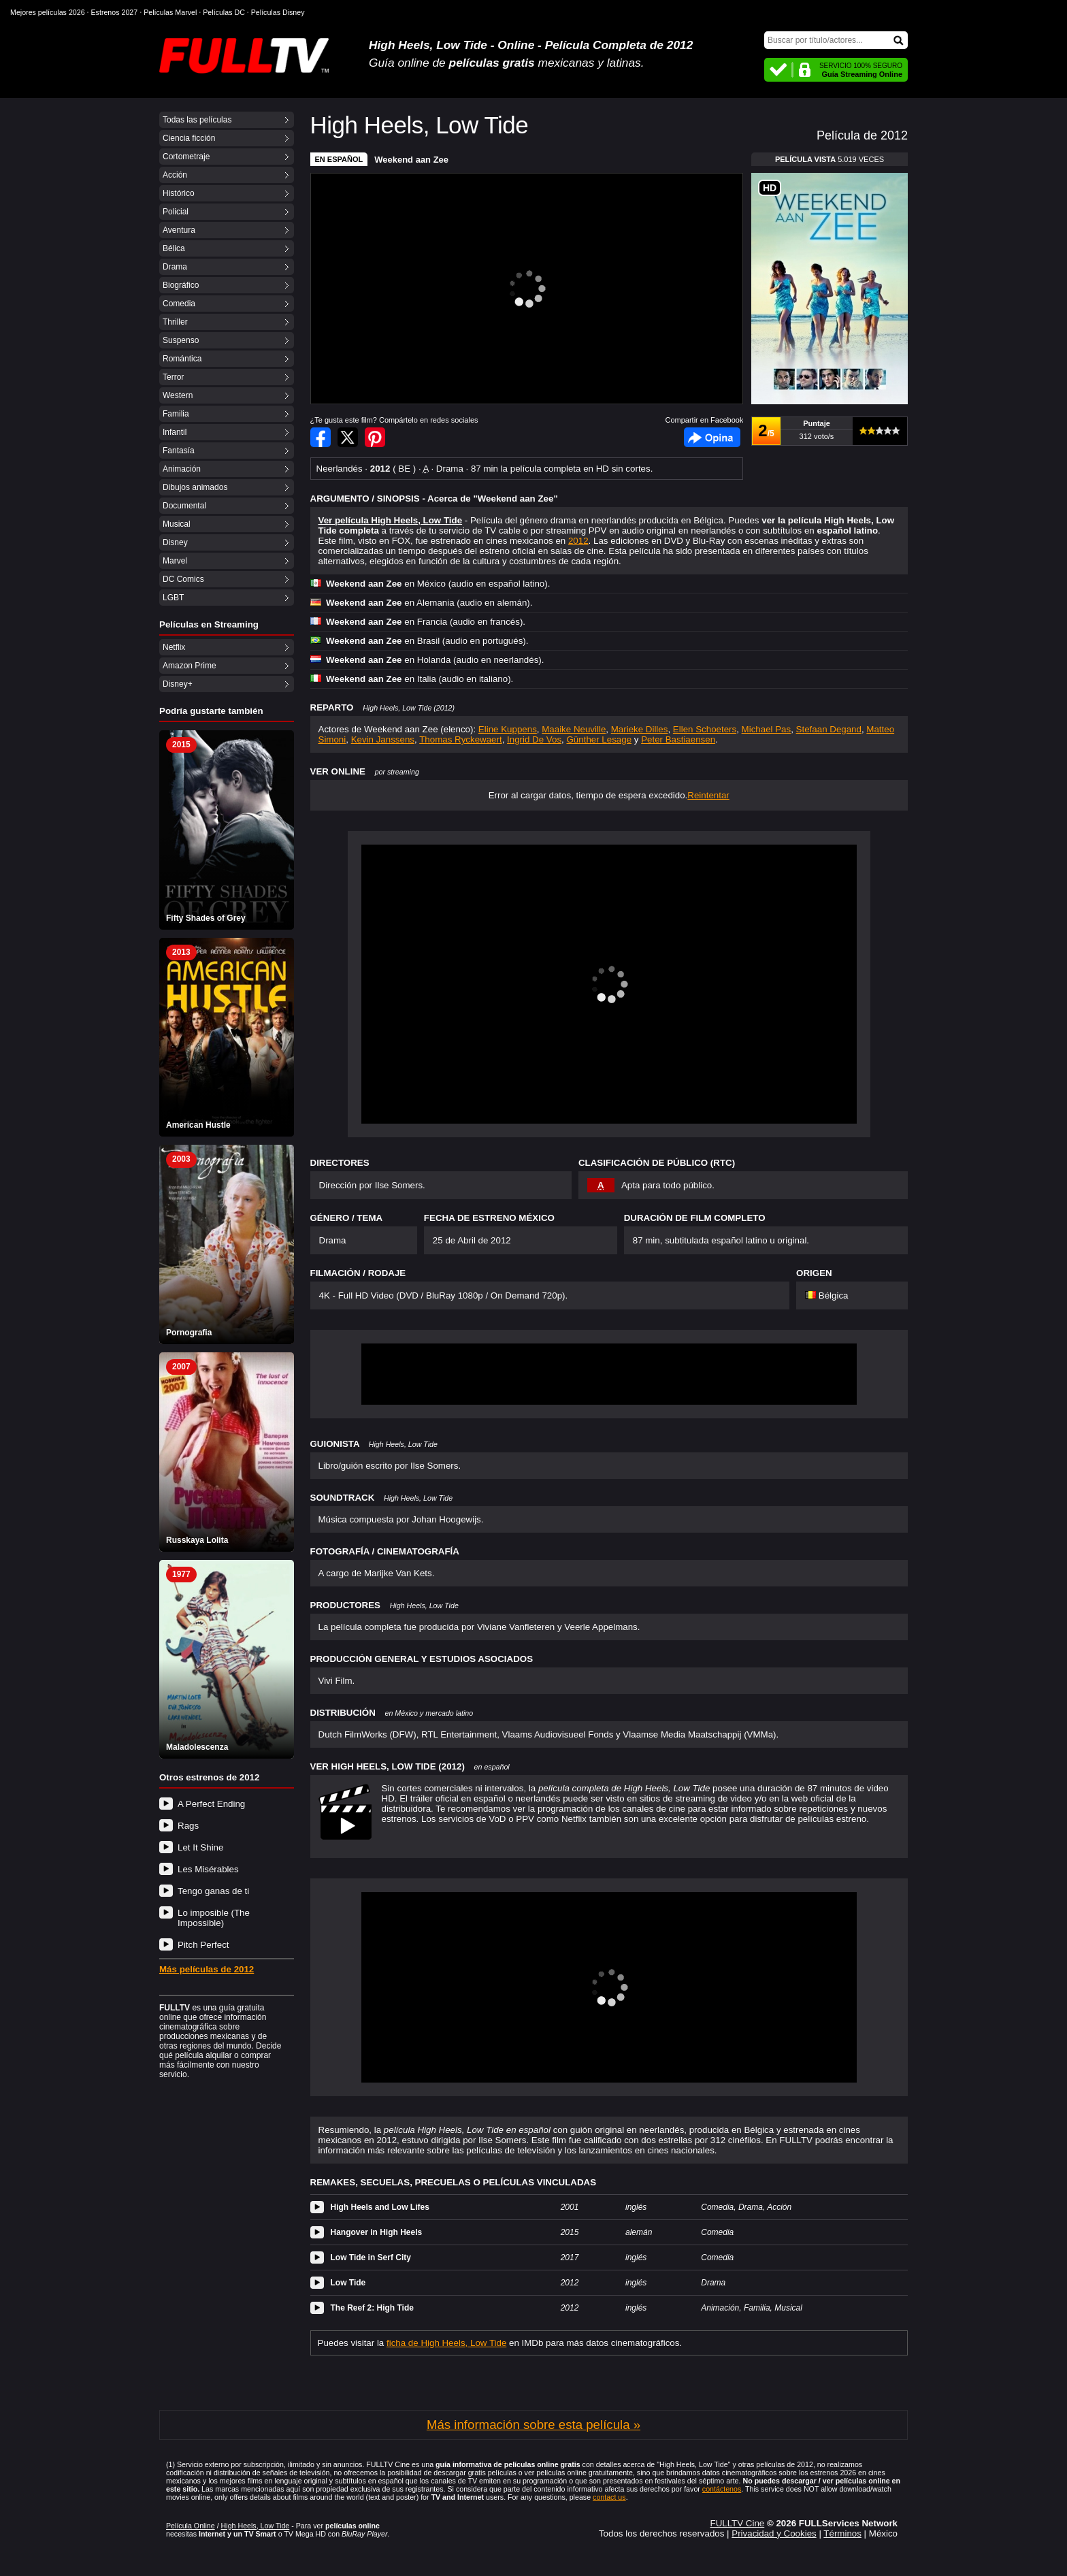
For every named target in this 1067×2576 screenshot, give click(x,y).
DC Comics (183, 579)
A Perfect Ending (211, 1804)
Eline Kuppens (507, 729)
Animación (182, 469)
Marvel (175, 561)
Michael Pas (766, 729)
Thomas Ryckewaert (460, 739)
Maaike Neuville (574, 729)
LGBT (173, 597)
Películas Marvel (170, 12)
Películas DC (224, 12)
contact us (609, 2497)
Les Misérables (208, 1869)
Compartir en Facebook (320, 437)
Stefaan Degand (828, 729)
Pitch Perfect (203, 1945)
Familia (176, 414)
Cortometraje (186, 156)
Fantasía (179, 450)
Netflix (174, 647)
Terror (173, 377)
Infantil (174, 432)
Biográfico (181, 285)
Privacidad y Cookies (774, 2533)
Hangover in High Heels (377, 2232)
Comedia (179, 303)
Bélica (174, 248)
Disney (175, 542)
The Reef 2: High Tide (372, 2308)
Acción (175, 175)
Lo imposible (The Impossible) (214, 1918)
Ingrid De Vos (534, 739)
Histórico (179, 193)
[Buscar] (836, 40)
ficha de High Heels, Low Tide (446, 2343)
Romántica (182, 358)
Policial (175, 211)
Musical (177, 524)
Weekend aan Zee (411, 159)
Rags (188, 1826)
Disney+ (178, 684)
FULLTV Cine (737, 2523)
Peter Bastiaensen (678, 739)
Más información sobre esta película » (533, 2424)
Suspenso (181, 340)
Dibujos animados (195, 487)
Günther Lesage (599, 739)
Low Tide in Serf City (371, 2257)
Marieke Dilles (639, 729)
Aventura (179, 230)
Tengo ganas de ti (213, 1891)
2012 (578, 541)
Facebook (712, 437)
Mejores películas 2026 (47, 12)
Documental (184, 505)
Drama (175, 267)
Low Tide (348, 2282)
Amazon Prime (189, 665)
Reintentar (708, 795)
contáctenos (721, 2489)
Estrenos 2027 (114, 12)
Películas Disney (278, 12)
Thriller (175, 322)
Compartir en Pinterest (375, 437)
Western (178, 395)
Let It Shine (200, 1847)
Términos (842, 2533)
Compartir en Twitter (348, 437)
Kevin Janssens (382, 739)
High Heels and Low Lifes (380, 2207)
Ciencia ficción (189, 138)
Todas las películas (197, 120)
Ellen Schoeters (704, 729)
